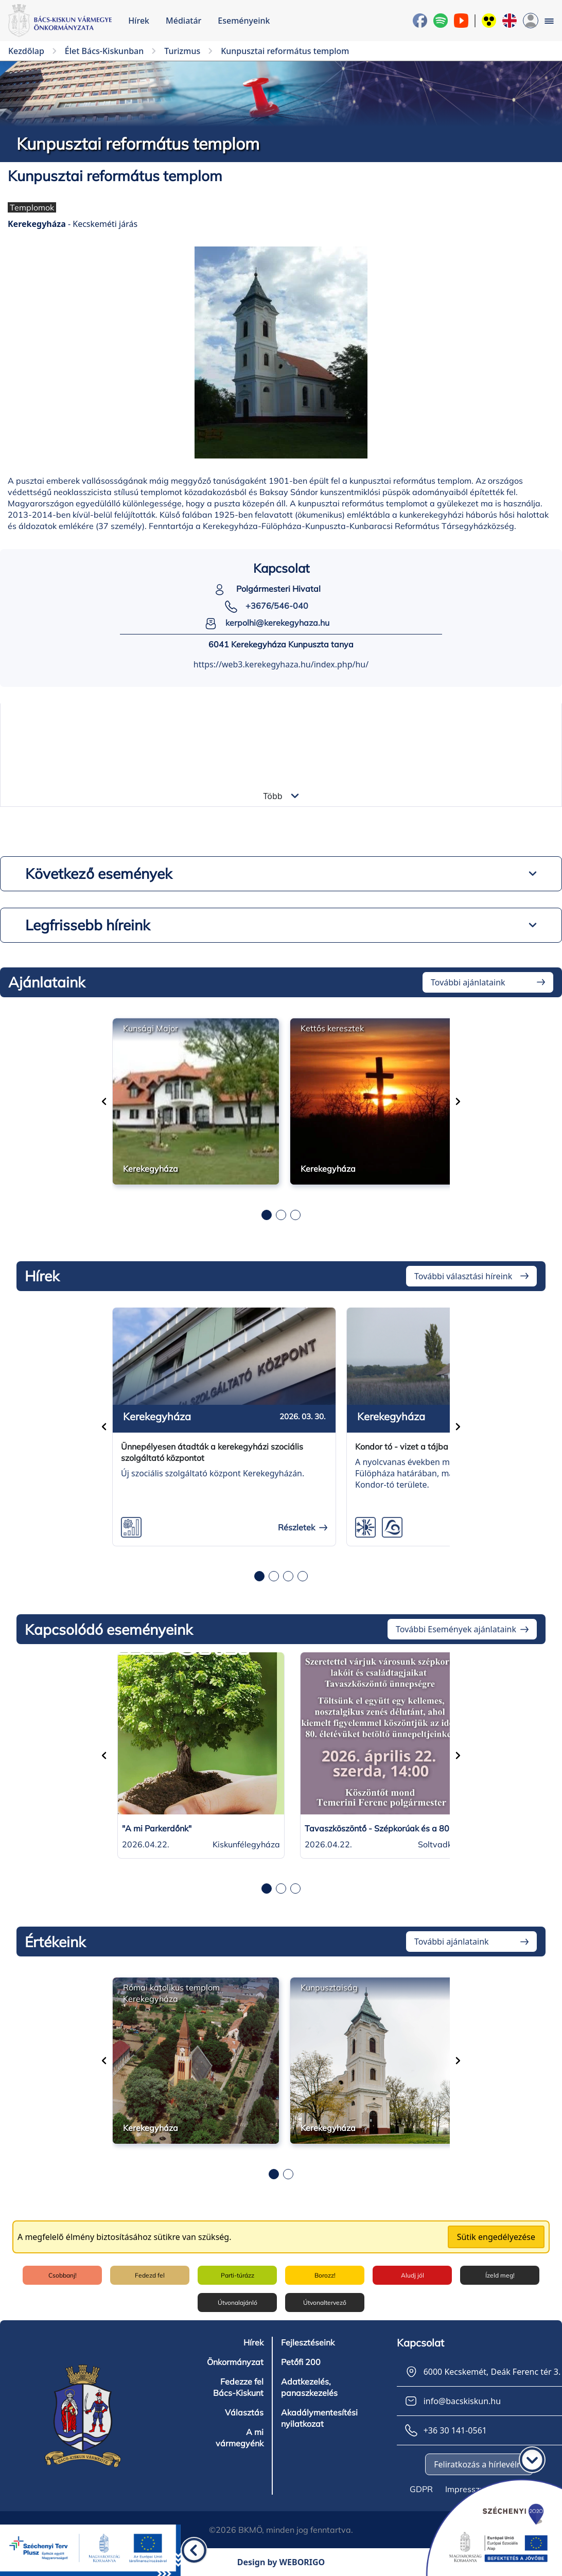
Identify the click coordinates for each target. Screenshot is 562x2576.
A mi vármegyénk (240, 2437)
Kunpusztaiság (329, 1987)
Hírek (138, 20)
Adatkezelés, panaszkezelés (309, 2387)
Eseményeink (244, 20)
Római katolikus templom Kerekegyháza (171, 1993)
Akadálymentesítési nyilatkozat (319, 2418)
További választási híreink (463, 1276)
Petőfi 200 (301, 2362)
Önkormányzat (235, 2362)
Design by (281, 2562)
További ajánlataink (468, 982)
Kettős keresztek (332, 1028)
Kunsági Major (150, 1028)
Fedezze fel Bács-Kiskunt (238, 2387)
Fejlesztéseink (308, 2342)
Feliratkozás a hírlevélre (479, 2464)
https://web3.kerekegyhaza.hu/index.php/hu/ (281, 664)
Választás (244, 2412)
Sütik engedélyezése (496, 2237)
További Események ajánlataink (456, 1629)
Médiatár (183, 20)
